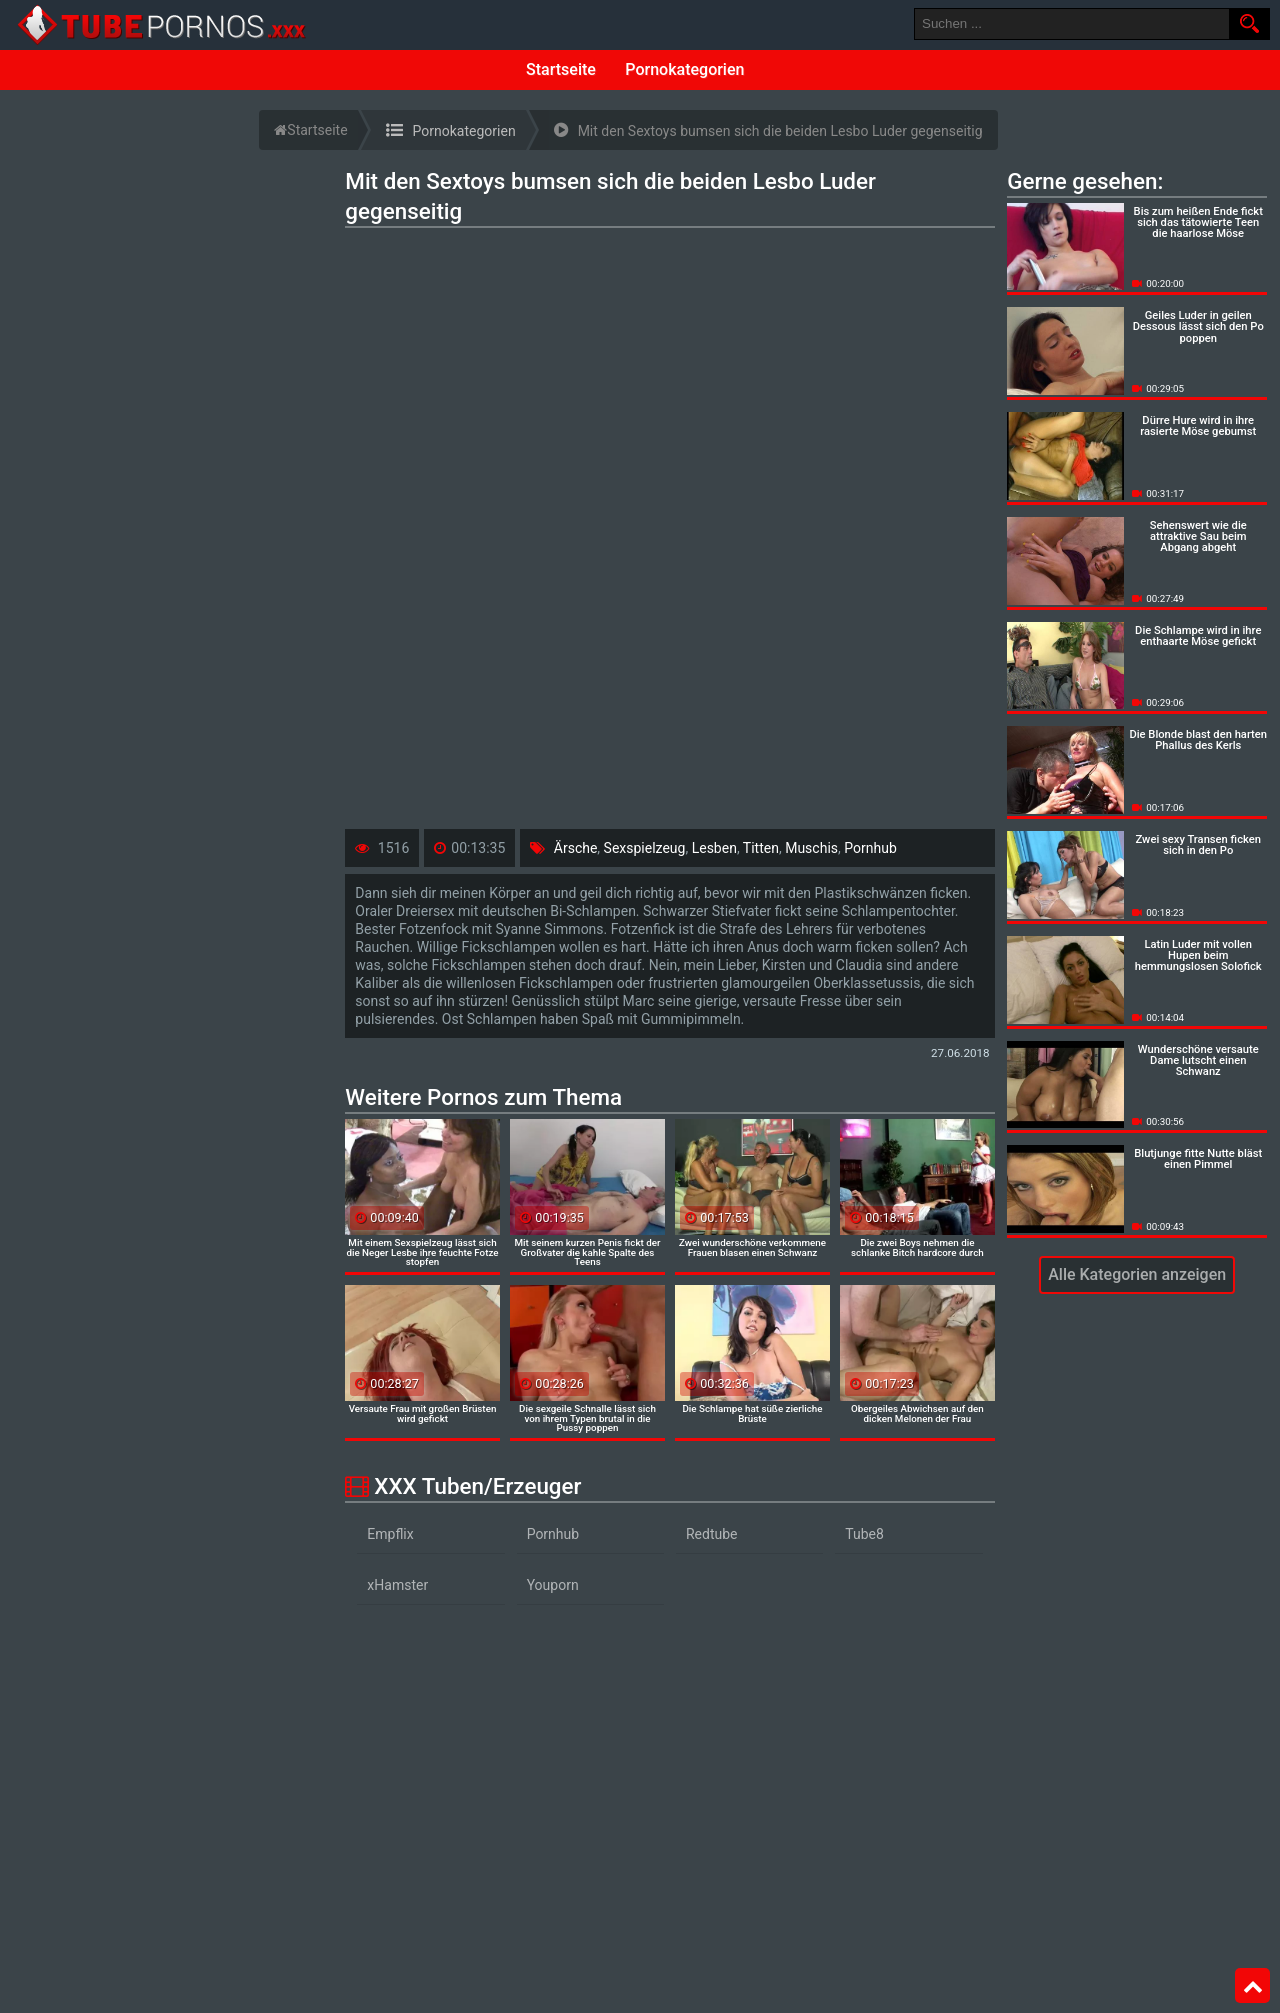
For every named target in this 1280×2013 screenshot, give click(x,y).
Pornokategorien (684, 69)
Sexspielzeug (645, 848)
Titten (761, 848)
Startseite (561, 69)
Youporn (553, 1585)
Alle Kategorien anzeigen (1137, 1274)
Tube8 (864, 1534)
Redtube (712, 1534)
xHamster (397, 1585)
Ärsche (576, 848)
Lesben (714, 848)
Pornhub (870, 848)
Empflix (390, 1534)
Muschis (811, 848)
